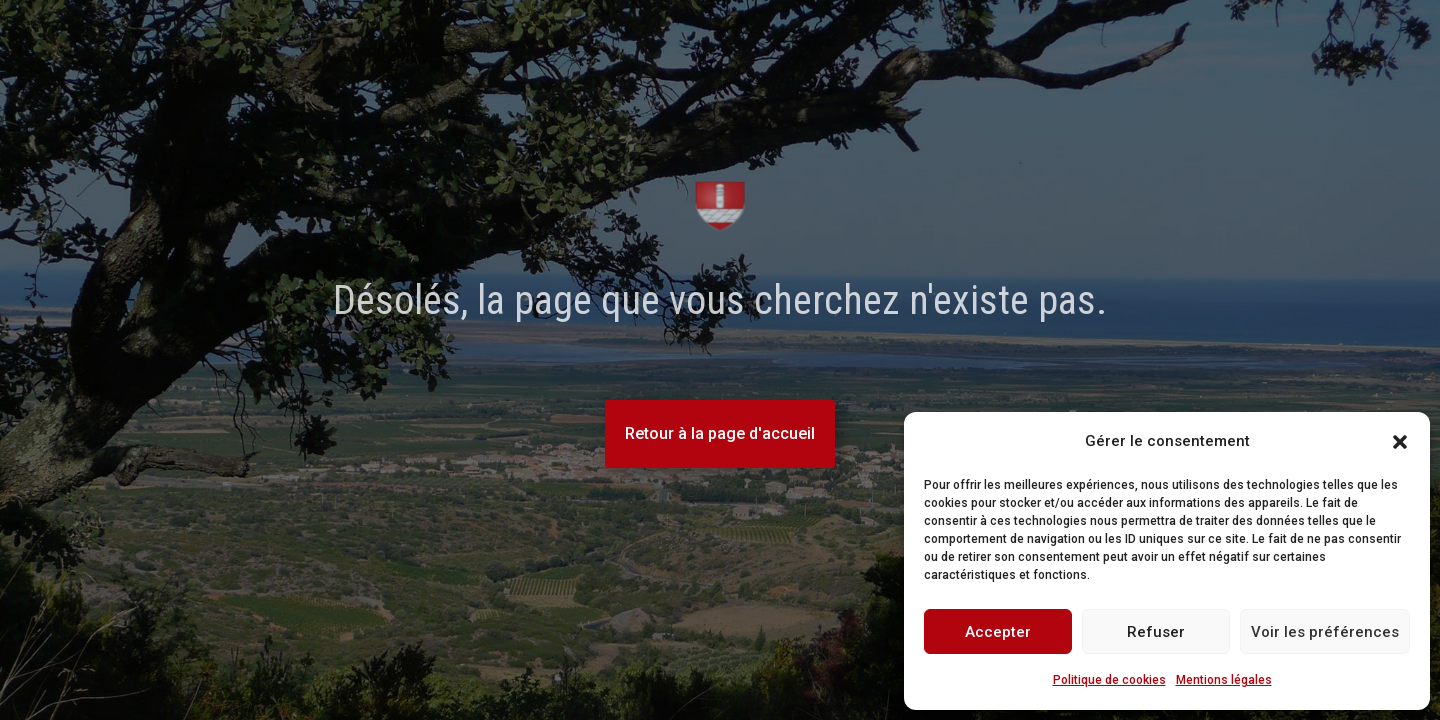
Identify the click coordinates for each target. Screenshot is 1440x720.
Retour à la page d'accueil (720, 433)
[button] (1400, 442)
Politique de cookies (1109, 680)
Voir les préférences (1325, 632)
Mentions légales (1224, 680)
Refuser (1156, 632)
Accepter (998, 632)
